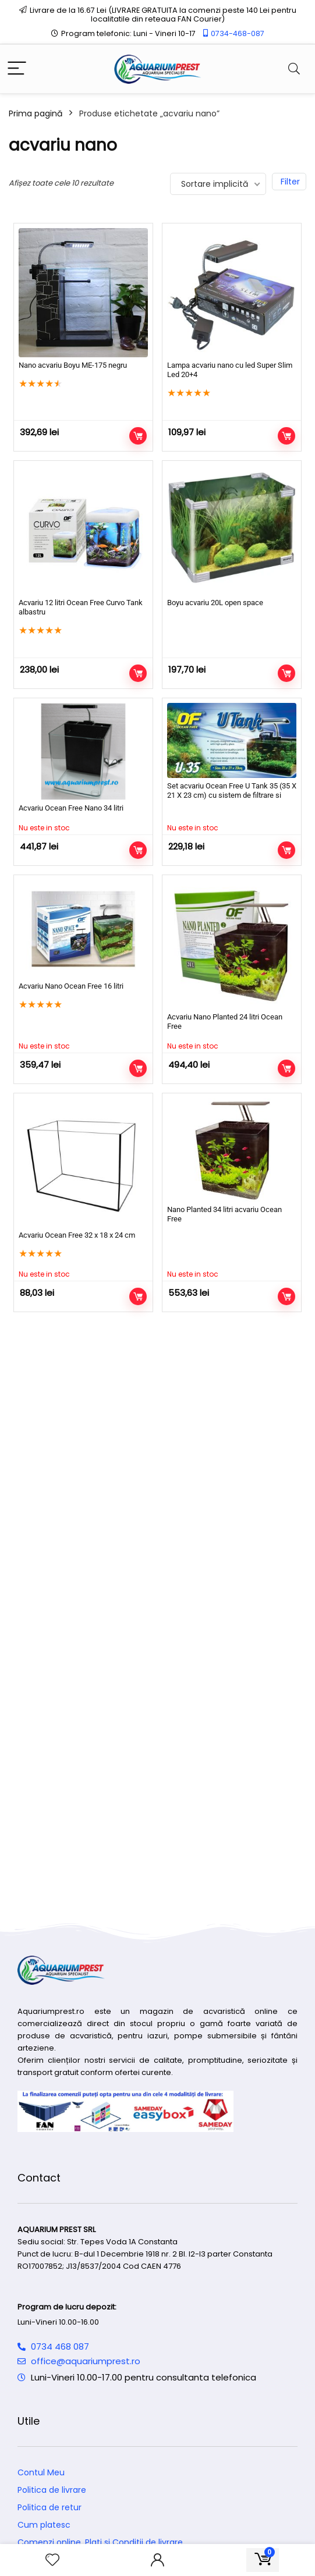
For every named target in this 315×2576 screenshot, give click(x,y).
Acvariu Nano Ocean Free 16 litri (71, 986)
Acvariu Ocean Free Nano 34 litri (71, 808)
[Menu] (17, 69)
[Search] (294, 69)
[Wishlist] (52, 2560)
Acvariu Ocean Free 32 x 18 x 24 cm (77, 1235)
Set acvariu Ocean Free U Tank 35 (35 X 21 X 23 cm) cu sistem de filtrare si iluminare (231, 795)
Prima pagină (35, 113)
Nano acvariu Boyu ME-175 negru (73, 365)
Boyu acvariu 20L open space (215, 602)
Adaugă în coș (138, 436)
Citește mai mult (138, 850)
